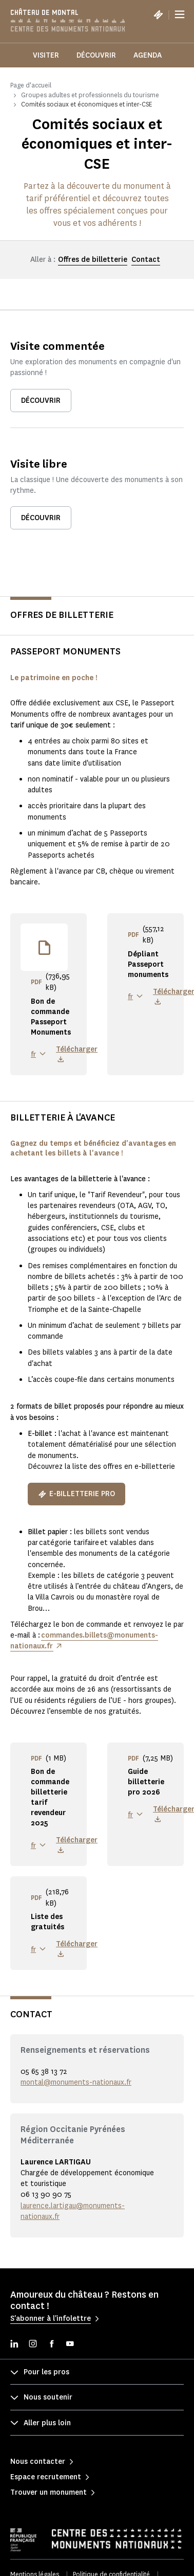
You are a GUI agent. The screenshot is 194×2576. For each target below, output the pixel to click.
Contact (145, 259)
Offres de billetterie (92, 259)
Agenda (147, 55)
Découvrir (96, 55)
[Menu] (179, 14)
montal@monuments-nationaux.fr (76, 2082)
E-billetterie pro (76, 1494)
